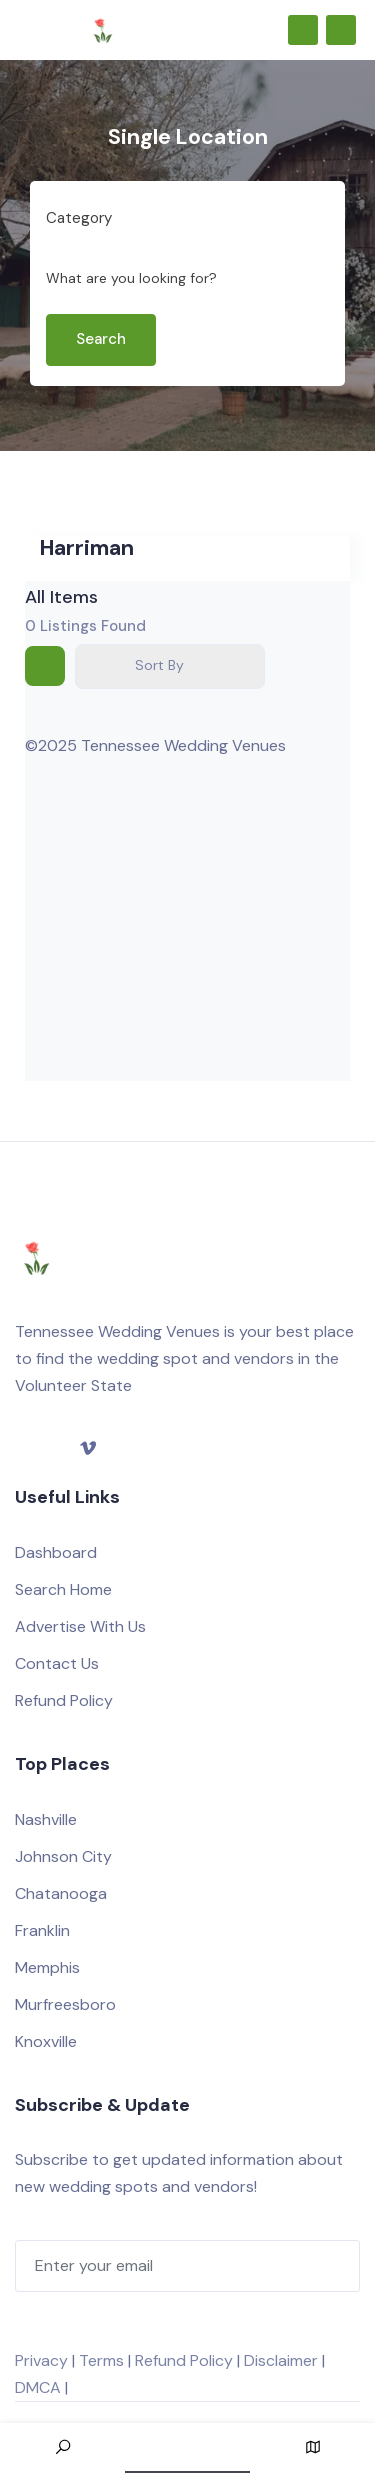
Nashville (46, 1819)
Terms (101, 2360)
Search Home (63, 1589)
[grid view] (45, 666)
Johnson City (63, 1856)
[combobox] (180, 219)
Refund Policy (64, 1700)
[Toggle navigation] (24, 30)
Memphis (47, 1967)
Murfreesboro (65, 2004)
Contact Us (57, 1663)
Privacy (41, 2360)
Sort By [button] (159, 665)
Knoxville (46, 2041)
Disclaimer (281, 2360)
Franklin (42, 1930)
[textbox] (79, 218)
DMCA (38, 2387)
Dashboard (56, 1552)
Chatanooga (61, 1893)
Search (101, 339)
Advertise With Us (80, 1626)
